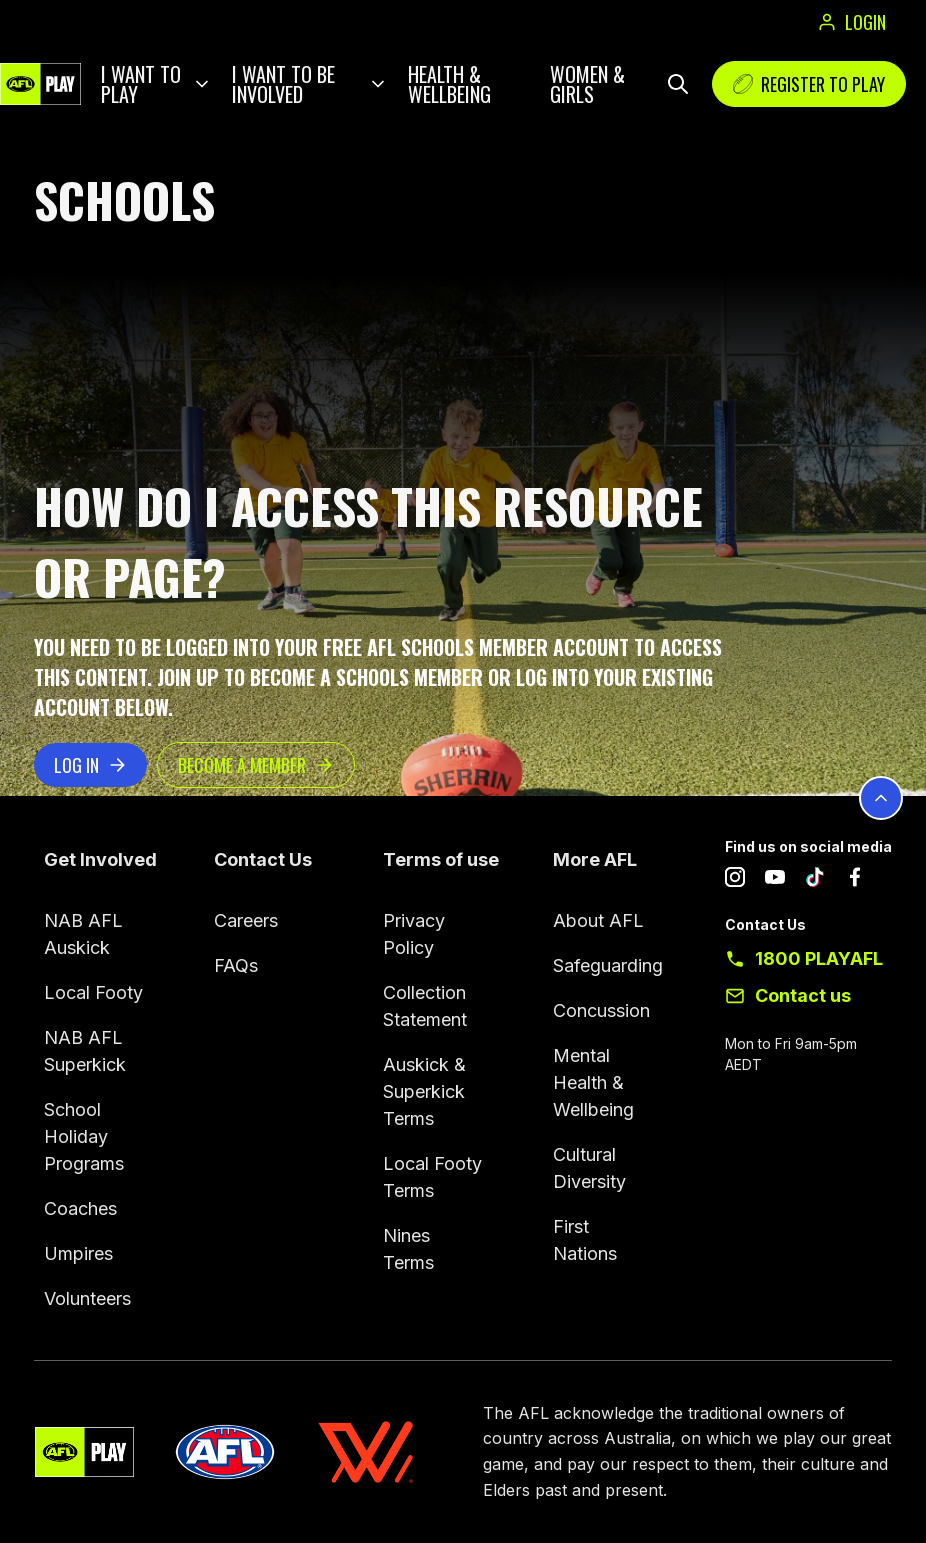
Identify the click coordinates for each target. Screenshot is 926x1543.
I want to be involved (283, 84)
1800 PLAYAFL (819, 958)
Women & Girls (587, 84)
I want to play (141, 84)
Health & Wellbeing (449, 84)
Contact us (803, 995)
